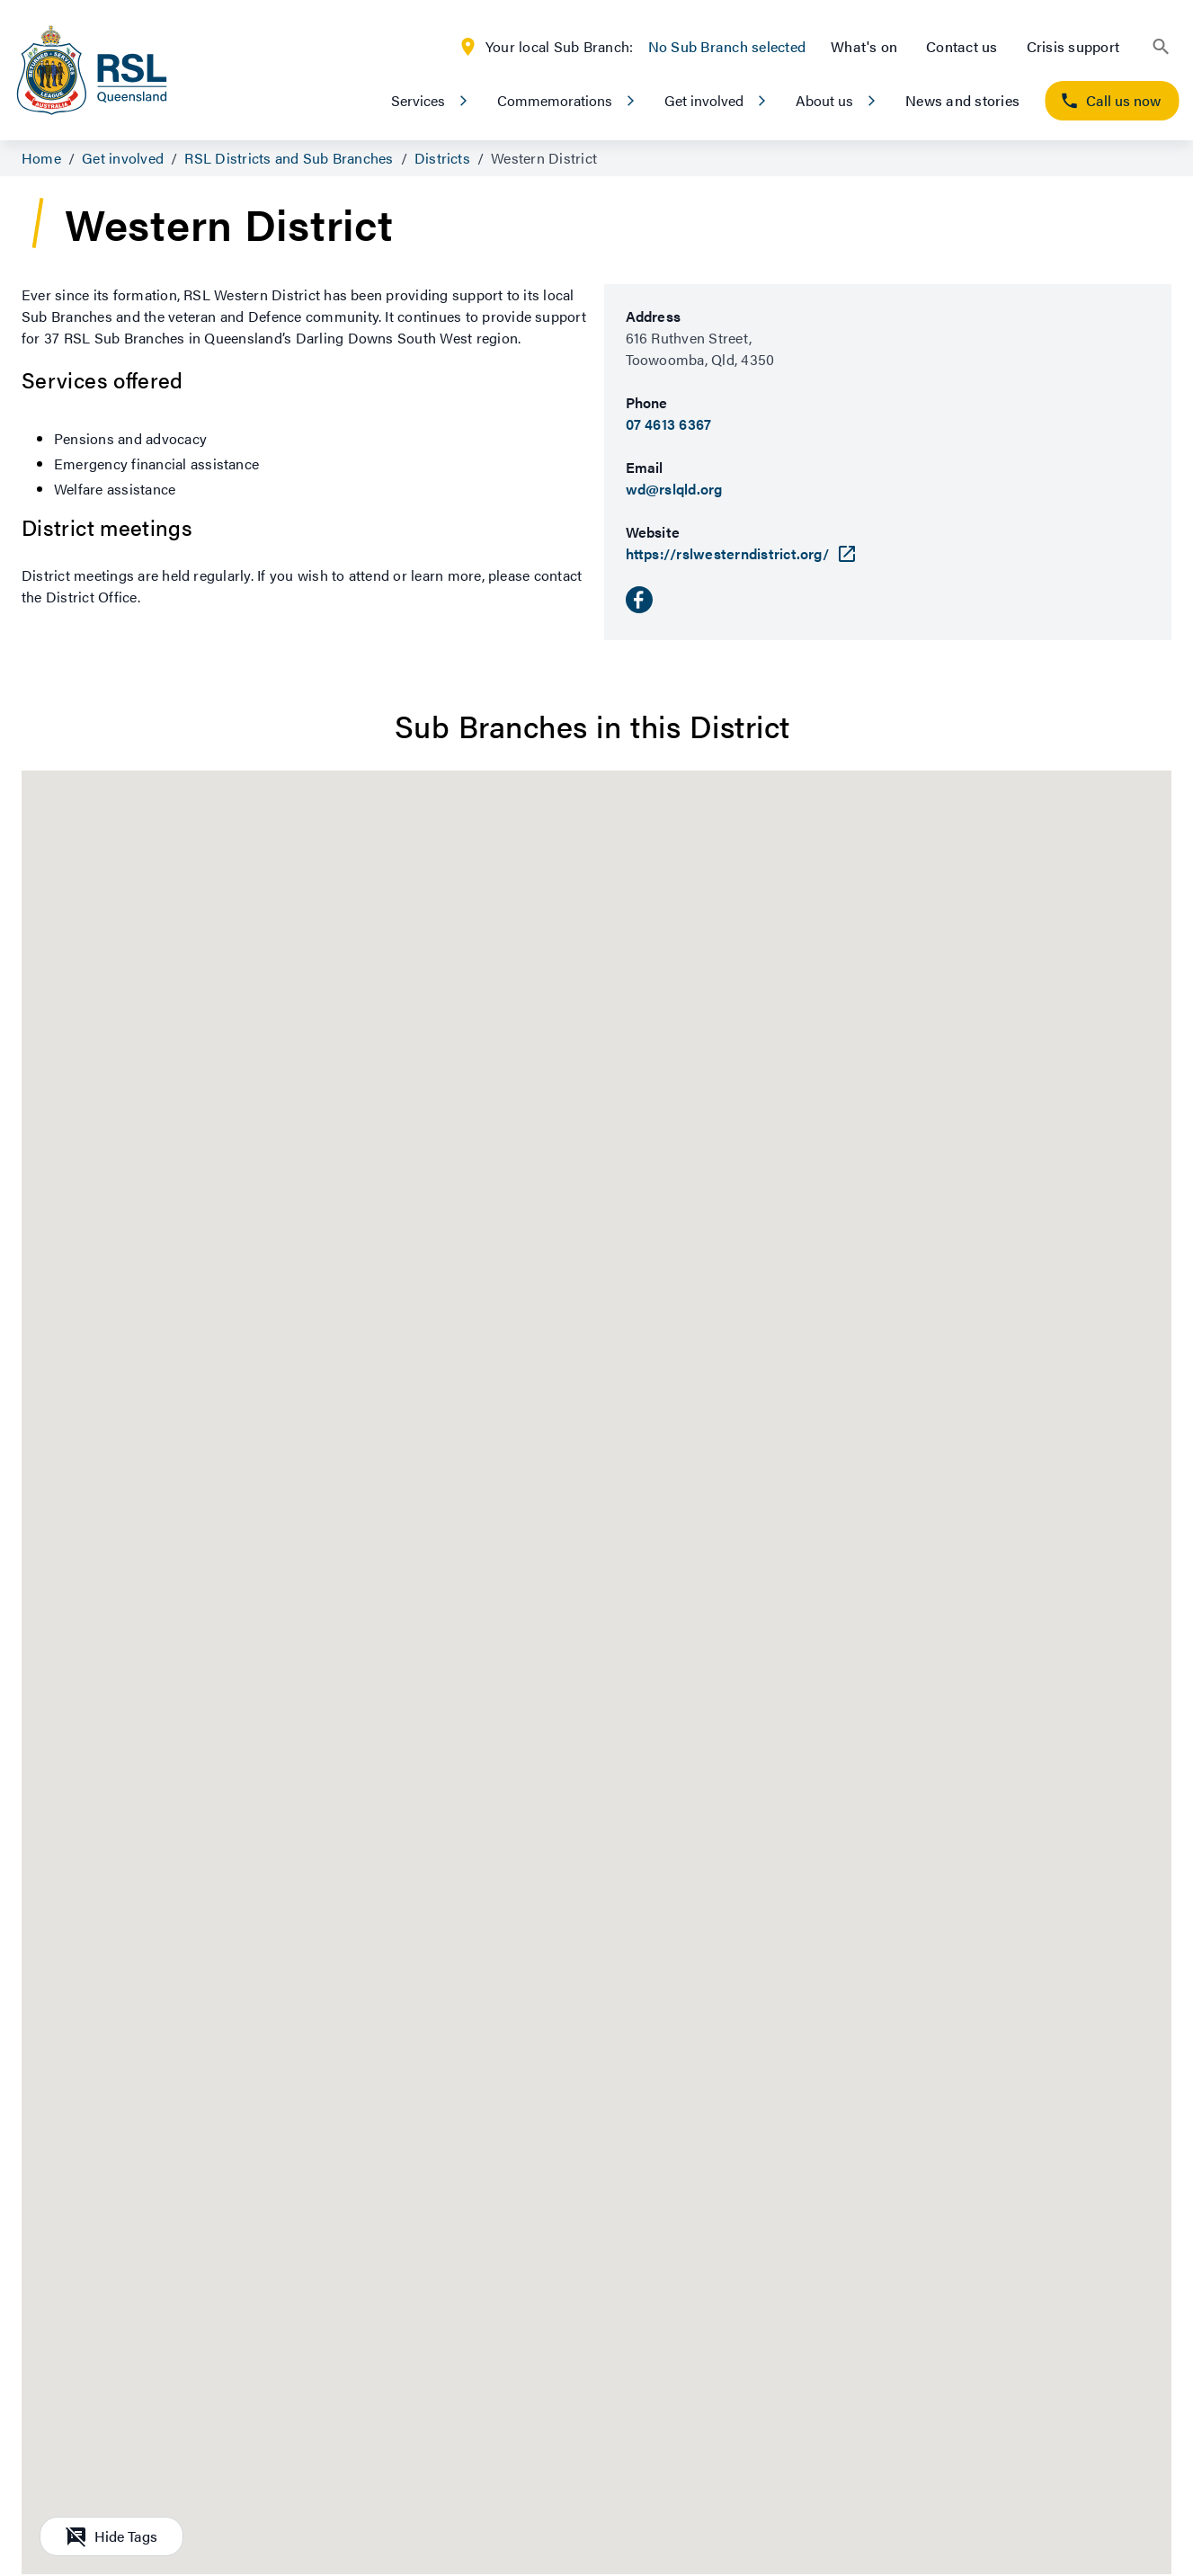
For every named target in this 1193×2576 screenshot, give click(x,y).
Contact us (961, 46)
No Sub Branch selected (727, 46)
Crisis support (1073, 46)
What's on (864, 46)
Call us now (1110, 100)
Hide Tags (111, 2536)
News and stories (962, 100)
